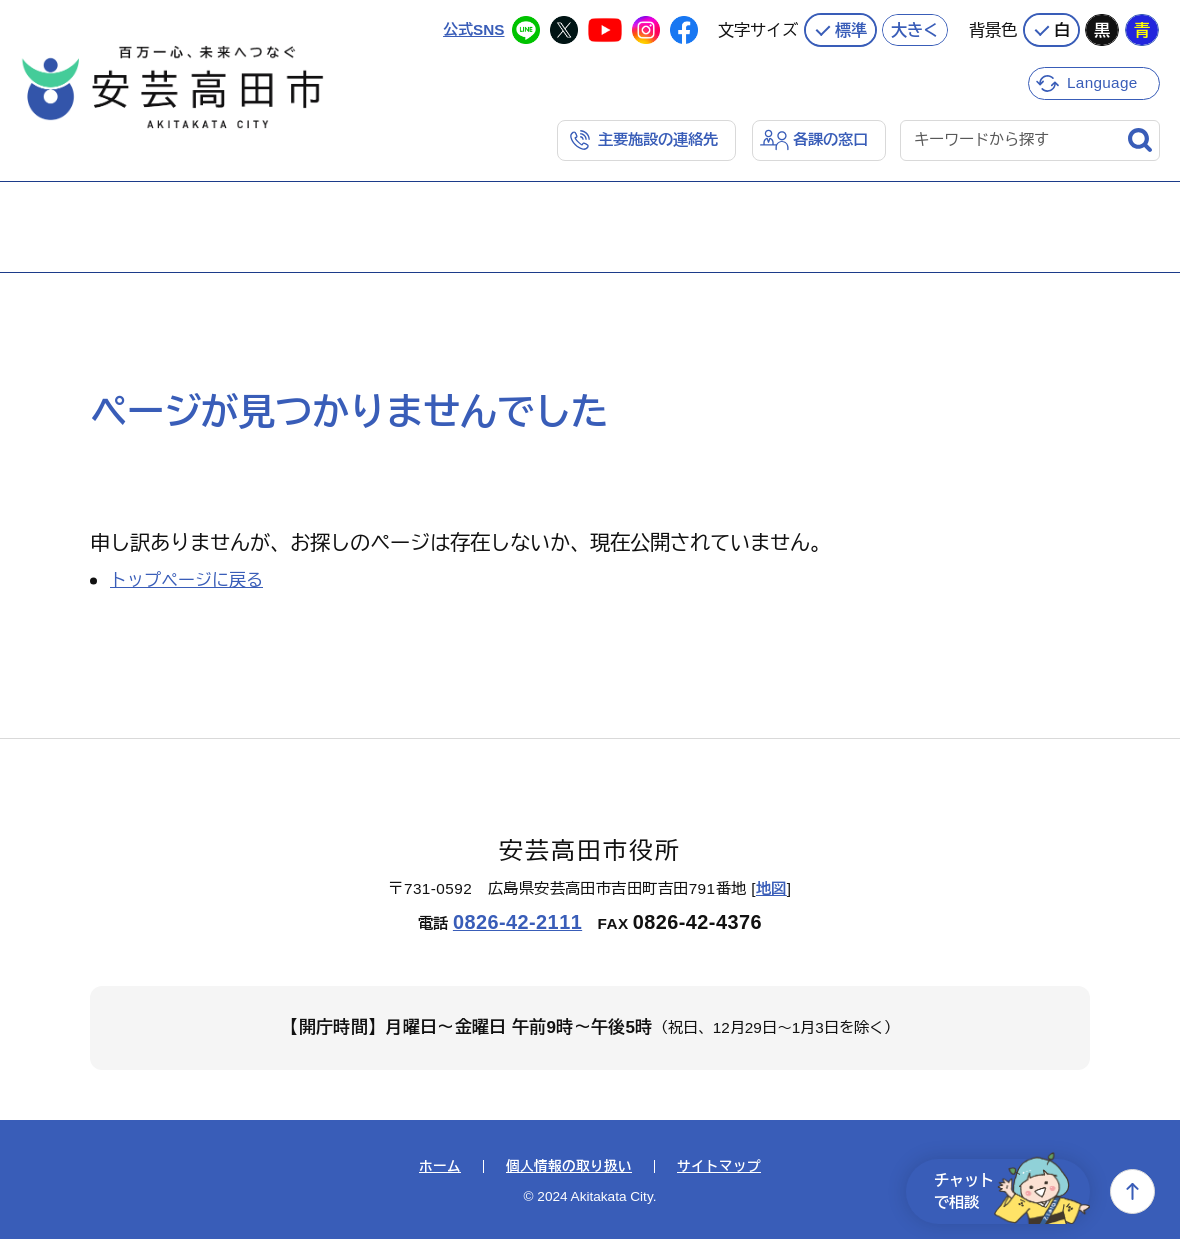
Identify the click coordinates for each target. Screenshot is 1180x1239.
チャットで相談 (1012, 1191)
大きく (915, 30)
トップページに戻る (186, 580)
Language (1102, 82)
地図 (771, 888)
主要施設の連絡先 (658, 139)
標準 (851, 30)
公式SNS (473, 29)
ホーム (440, 1167)
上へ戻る (1132, 1191)
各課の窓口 (830, 139)
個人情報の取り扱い (569, 1167)
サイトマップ (719, 1167)
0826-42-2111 (517, 922)
